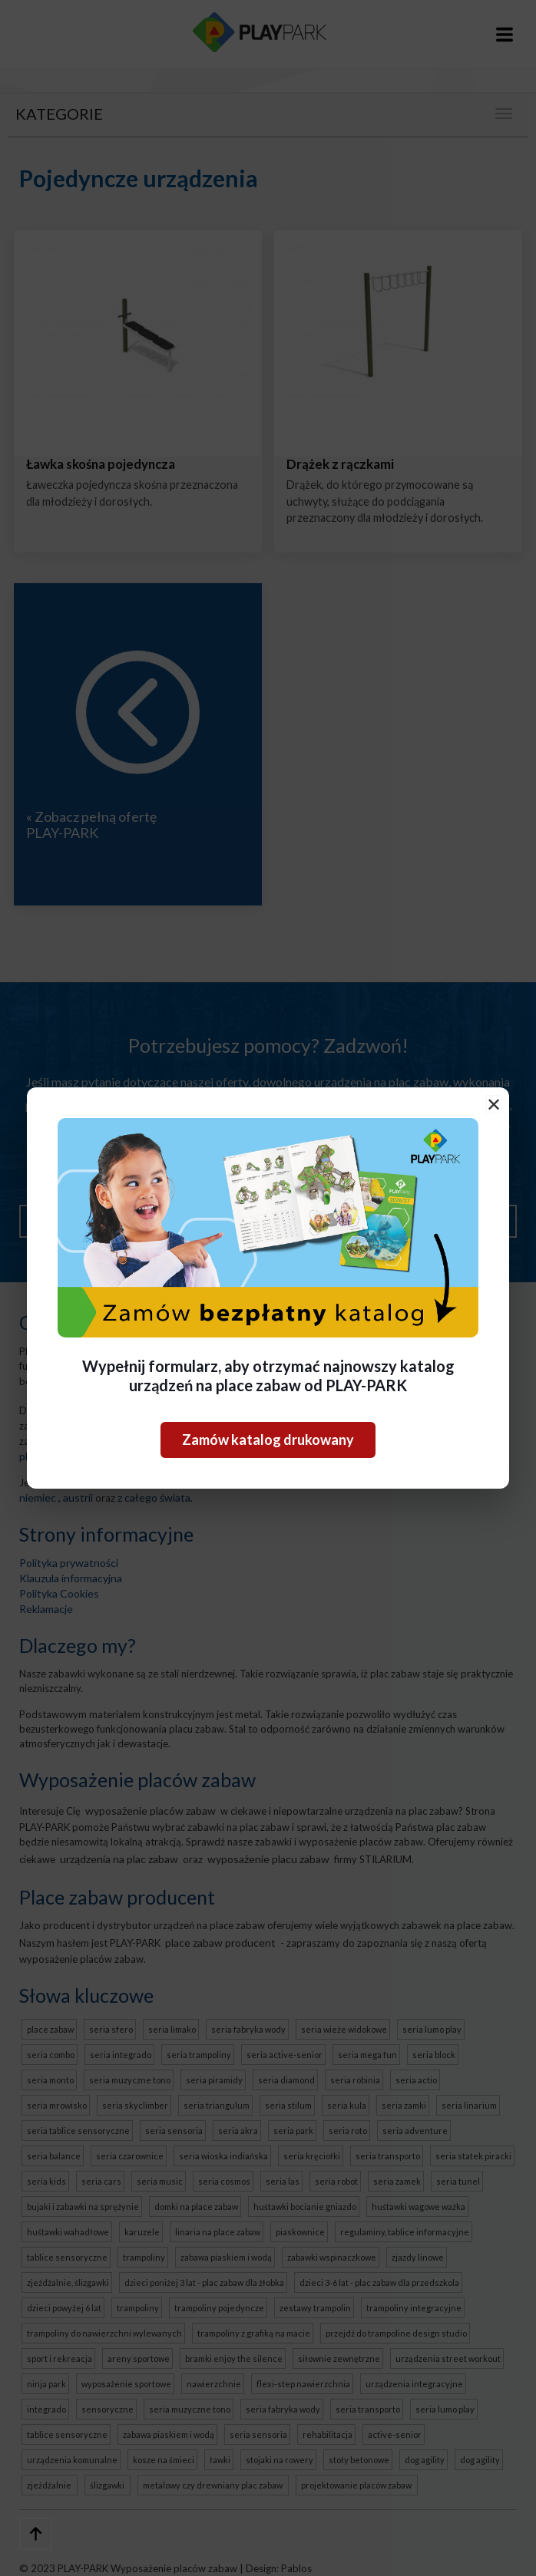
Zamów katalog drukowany (268, 1439)
